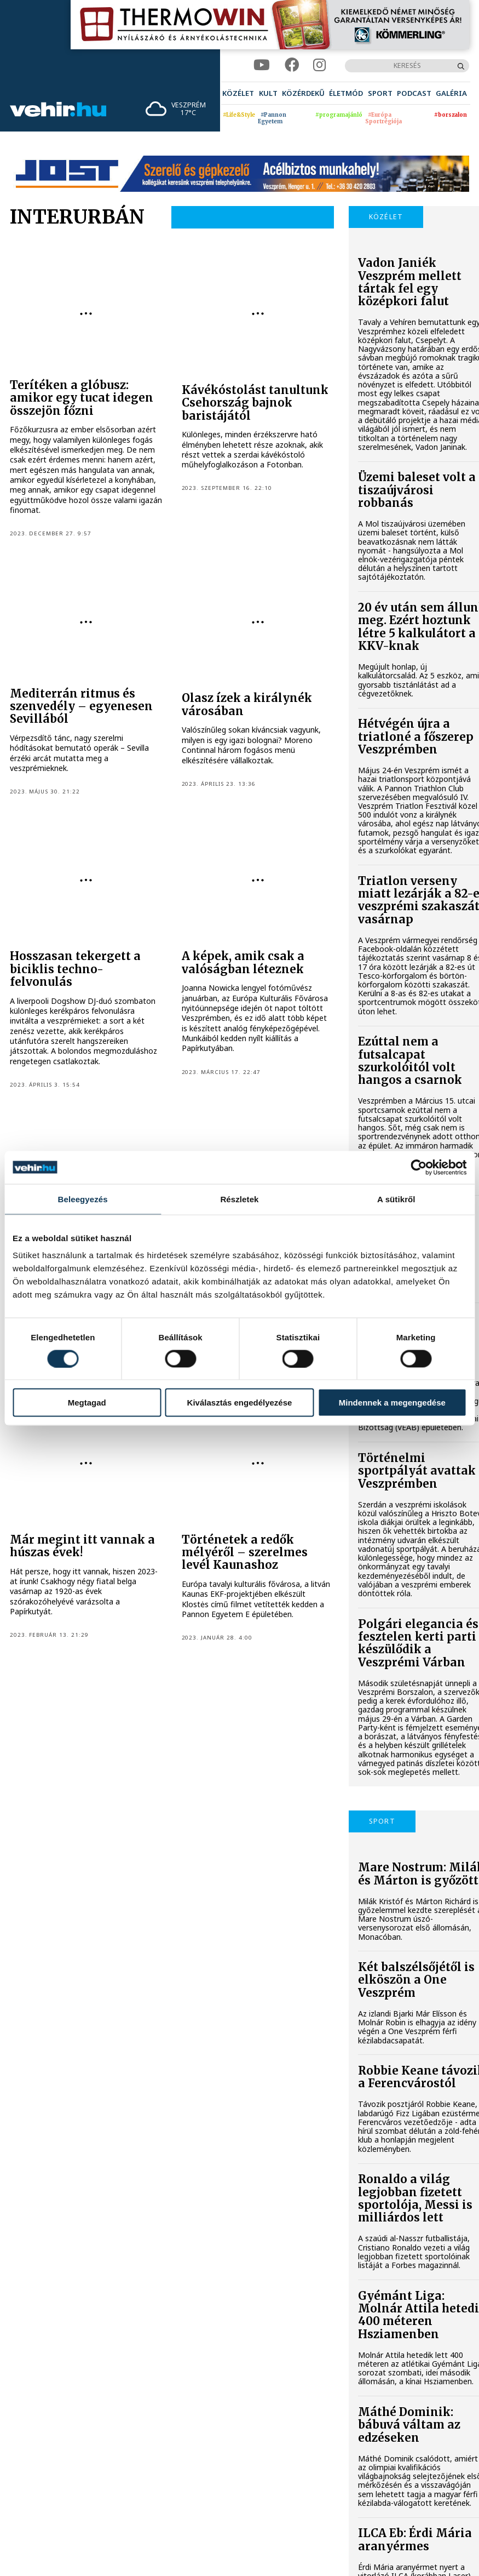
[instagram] (319, 65)
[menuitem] (238, 93)
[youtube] (261, 65)
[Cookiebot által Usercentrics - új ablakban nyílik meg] (418, 1167)
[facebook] (292, 65)
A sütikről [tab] (396, 1198)
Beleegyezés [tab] (83, 1198)
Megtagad (87, 1402)
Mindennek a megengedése (392, 1402)
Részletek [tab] (239, 1198)
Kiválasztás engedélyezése (239, 1402)
